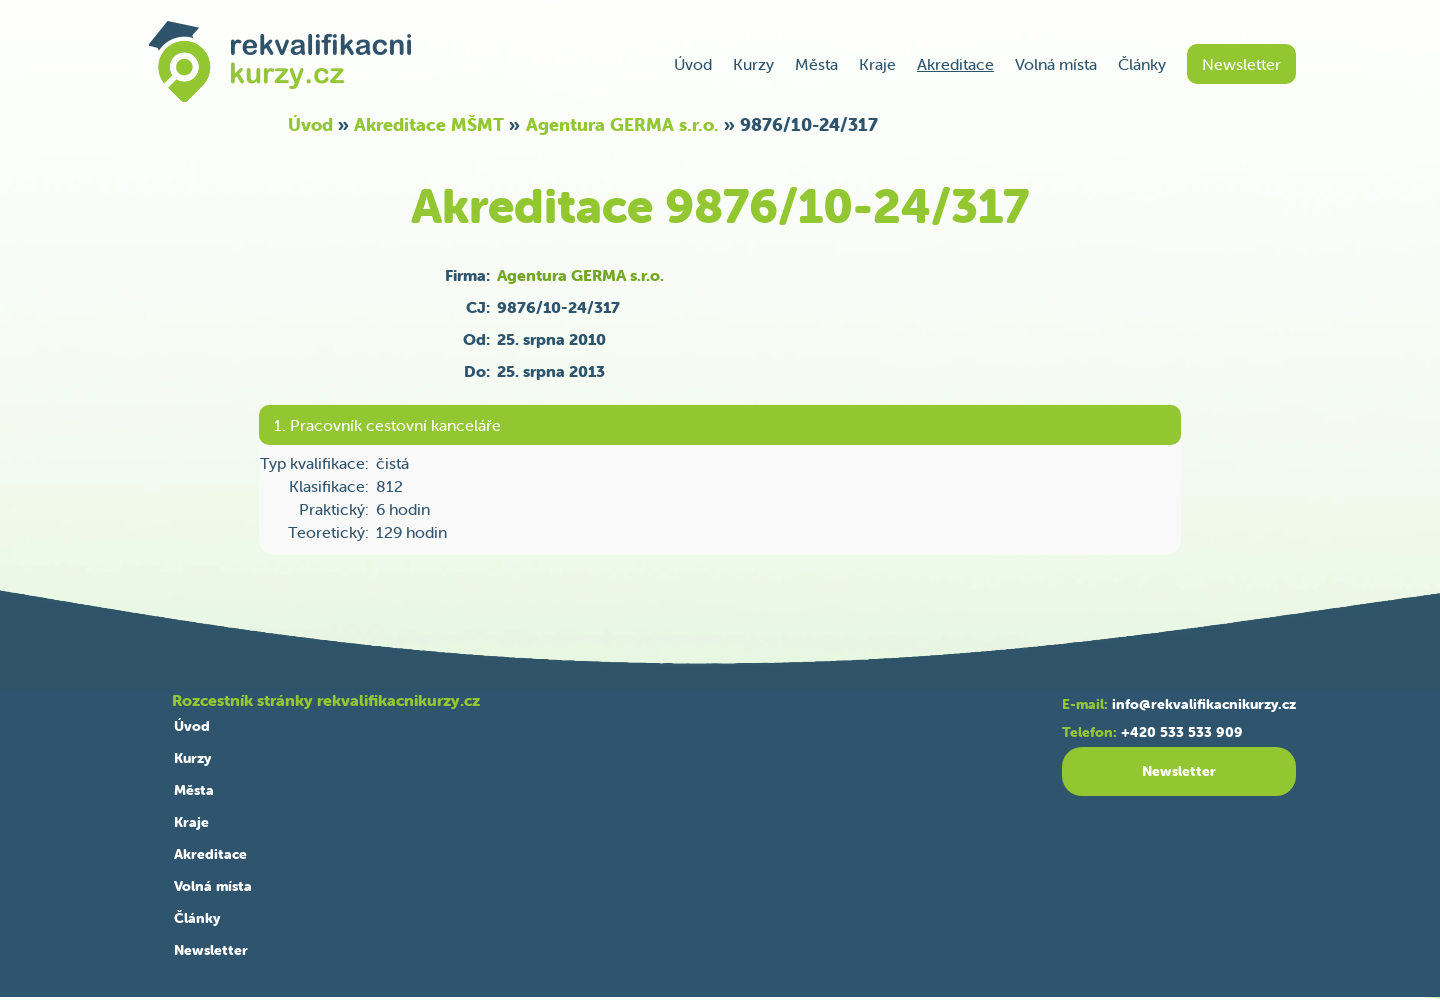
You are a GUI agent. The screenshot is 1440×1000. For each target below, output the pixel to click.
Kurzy (753, 64)
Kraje (877, 64)
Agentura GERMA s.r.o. (622, 124)
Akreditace (955, 64)
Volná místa (1056, 64)
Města (816, 64)
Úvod (693, 64)
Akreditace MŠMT (429, 124)
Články (1142, 64)
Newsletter (1241, 64)
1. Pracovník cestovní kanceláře (387, 425)
